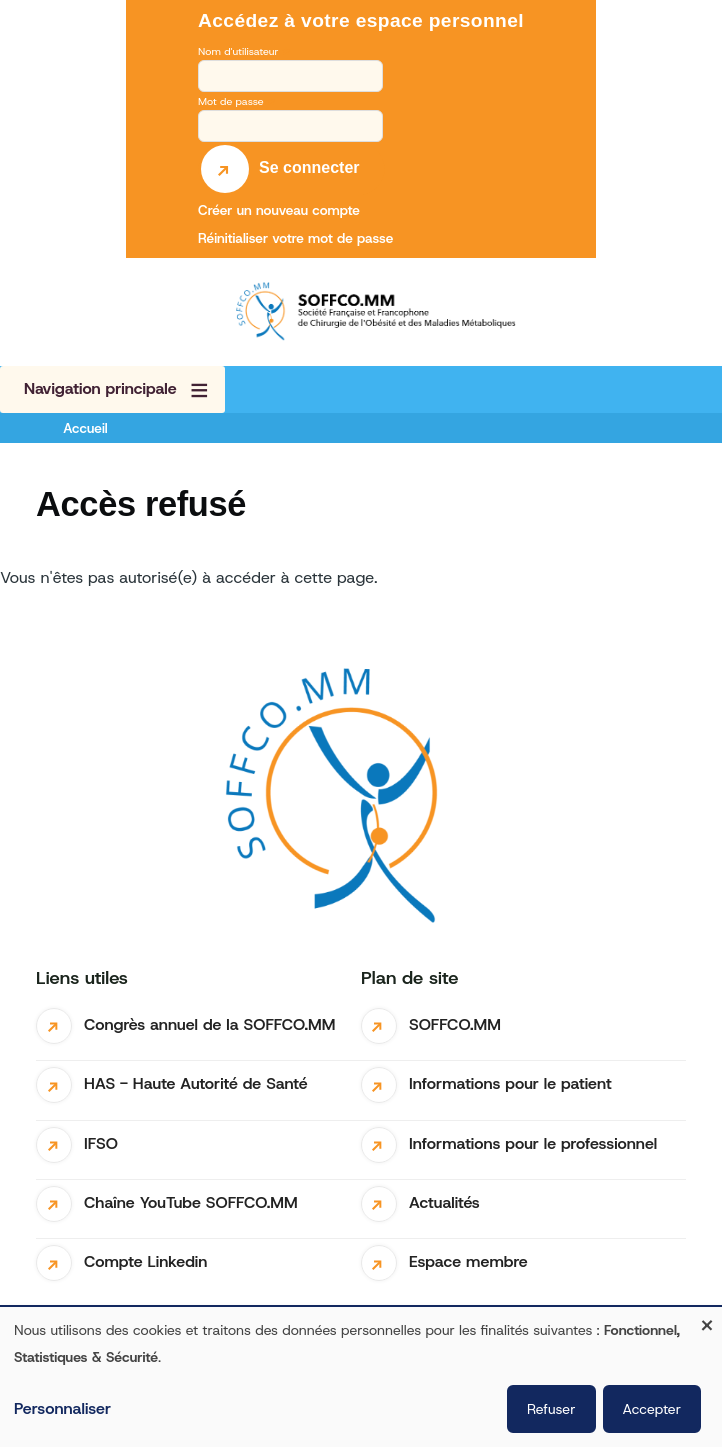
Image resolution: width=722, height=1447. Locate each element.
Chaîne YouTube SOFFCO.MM (191, 1202)
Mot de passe (231, 101)
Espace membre (468, 1261)
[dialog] (361, 1377)
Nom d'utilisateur (238, 51)
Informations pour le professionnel (533, 1143)
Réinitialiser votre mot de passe (295, 238)
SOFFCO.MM (455, 1024)
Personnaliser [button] (62, 1408)
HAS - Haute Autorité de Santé (196, 1083)
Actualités (444, 1202)
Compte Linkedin (145, 1261)
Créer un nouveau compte (279, 210)
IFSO (101, 1143)
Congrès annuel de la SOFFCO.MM (209, 1024)
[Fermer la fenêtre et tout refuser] (707, 1319)
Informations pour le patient (510, 1083)
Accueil (85, 428)
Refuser (551, 1409)
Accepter (652, 1409)
